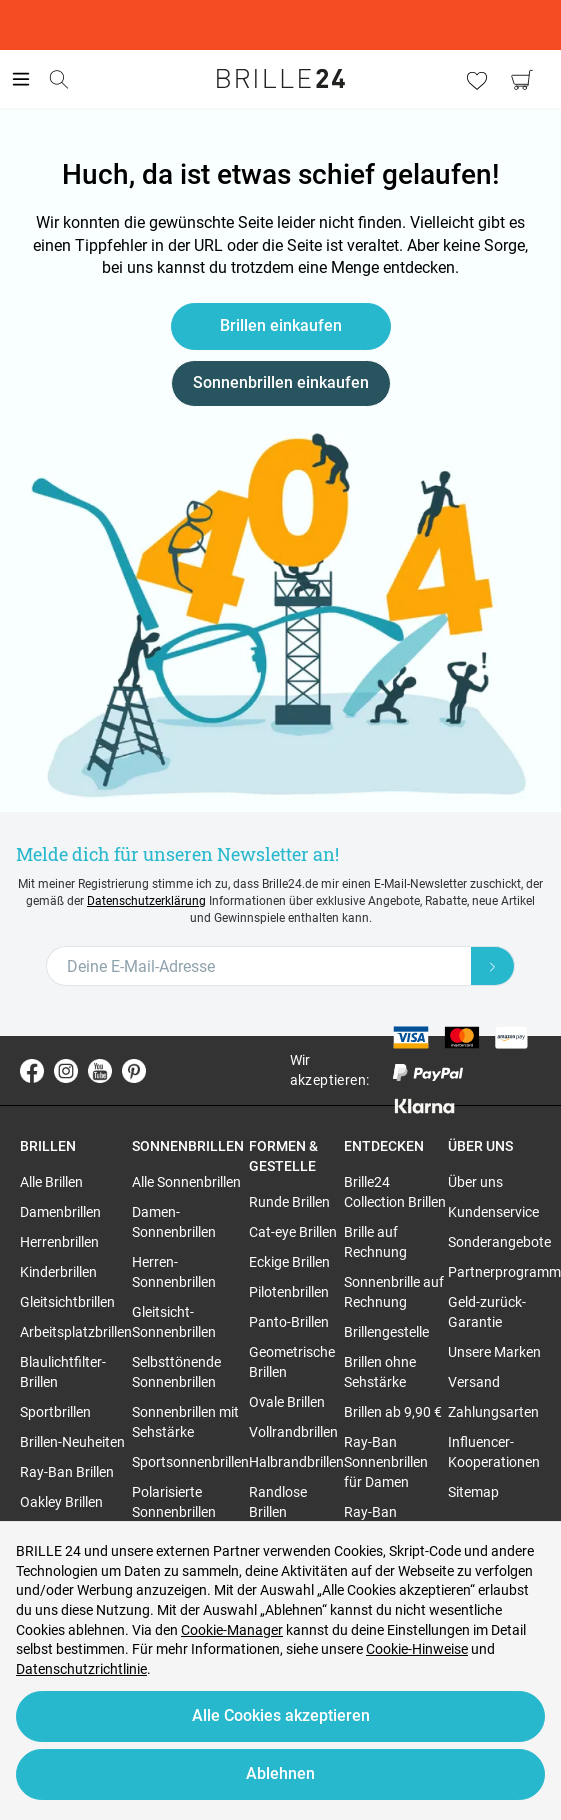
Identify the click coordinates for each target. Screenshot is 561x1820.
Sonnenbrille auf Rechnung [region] (394, 1292)
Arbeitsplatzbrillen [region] (76, 1332)
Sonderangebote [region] (499, 1242)
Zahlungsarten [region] (493, 1412)
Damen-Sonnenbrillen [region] (174, 1222)
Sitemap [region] (473, 1492)
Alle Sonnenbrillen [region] (186, 1182)
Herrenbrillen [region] (59, 1242)
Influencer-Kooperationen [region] (494, 1452)
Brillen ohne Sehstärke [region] (380, 1372)
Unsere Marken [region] (494, 1352)
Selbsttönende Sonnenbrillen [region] (176, 1372)
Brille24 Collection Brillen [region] (395, 1192)
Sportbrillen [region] (55, 1412)
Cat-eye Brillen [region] (293, 1232)
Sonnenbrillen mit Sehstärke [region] (185, 1422)
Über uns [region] (475, 1182)
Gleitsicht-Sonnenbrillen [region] (174, 1322)
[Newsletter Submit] (493, 966)
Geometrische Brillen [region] (292, 1362)
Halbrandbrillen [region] (296, 1462)
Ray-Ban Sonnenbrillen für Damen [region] (386, 1462)
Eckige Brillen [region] (289, 1262)
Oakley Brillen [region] (61, 1502)
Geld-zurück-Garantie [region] (487, 1312)
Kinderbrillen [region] (58, 1272)
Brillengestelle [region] (386, 1332)
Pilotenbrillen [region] (289, 1292)
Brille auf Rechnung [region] (375, 1242)
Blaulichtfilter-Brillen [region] (63, 1372)
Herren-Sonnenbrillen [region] (174, 1272)
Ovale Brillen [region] (287, 1402)
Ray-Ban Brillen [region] (67, 1472)
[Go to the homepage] (281, 79)
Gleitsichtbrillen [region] (67, 1302)
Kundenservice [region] (493, 1212)
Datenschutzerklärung (146, 901)
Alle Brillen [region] (51, 1182)
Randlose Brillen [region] (278, 1502)
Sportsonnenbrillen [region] (190, 1462)
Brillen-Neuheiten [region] (72, 1442)
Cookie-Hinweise (417, 1649)
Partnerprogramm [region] (504, 1272)
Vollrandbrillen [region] (293, 1432)
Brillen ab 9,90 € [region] (393, 1412)
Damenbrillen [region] (60, 1212)
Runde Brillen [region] (289, 1202)
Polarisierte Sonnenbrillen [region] (174, 1502)
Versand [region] (474, 1382)
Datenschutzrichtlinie (81, 1669)
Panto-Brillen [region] (289, 1322)
